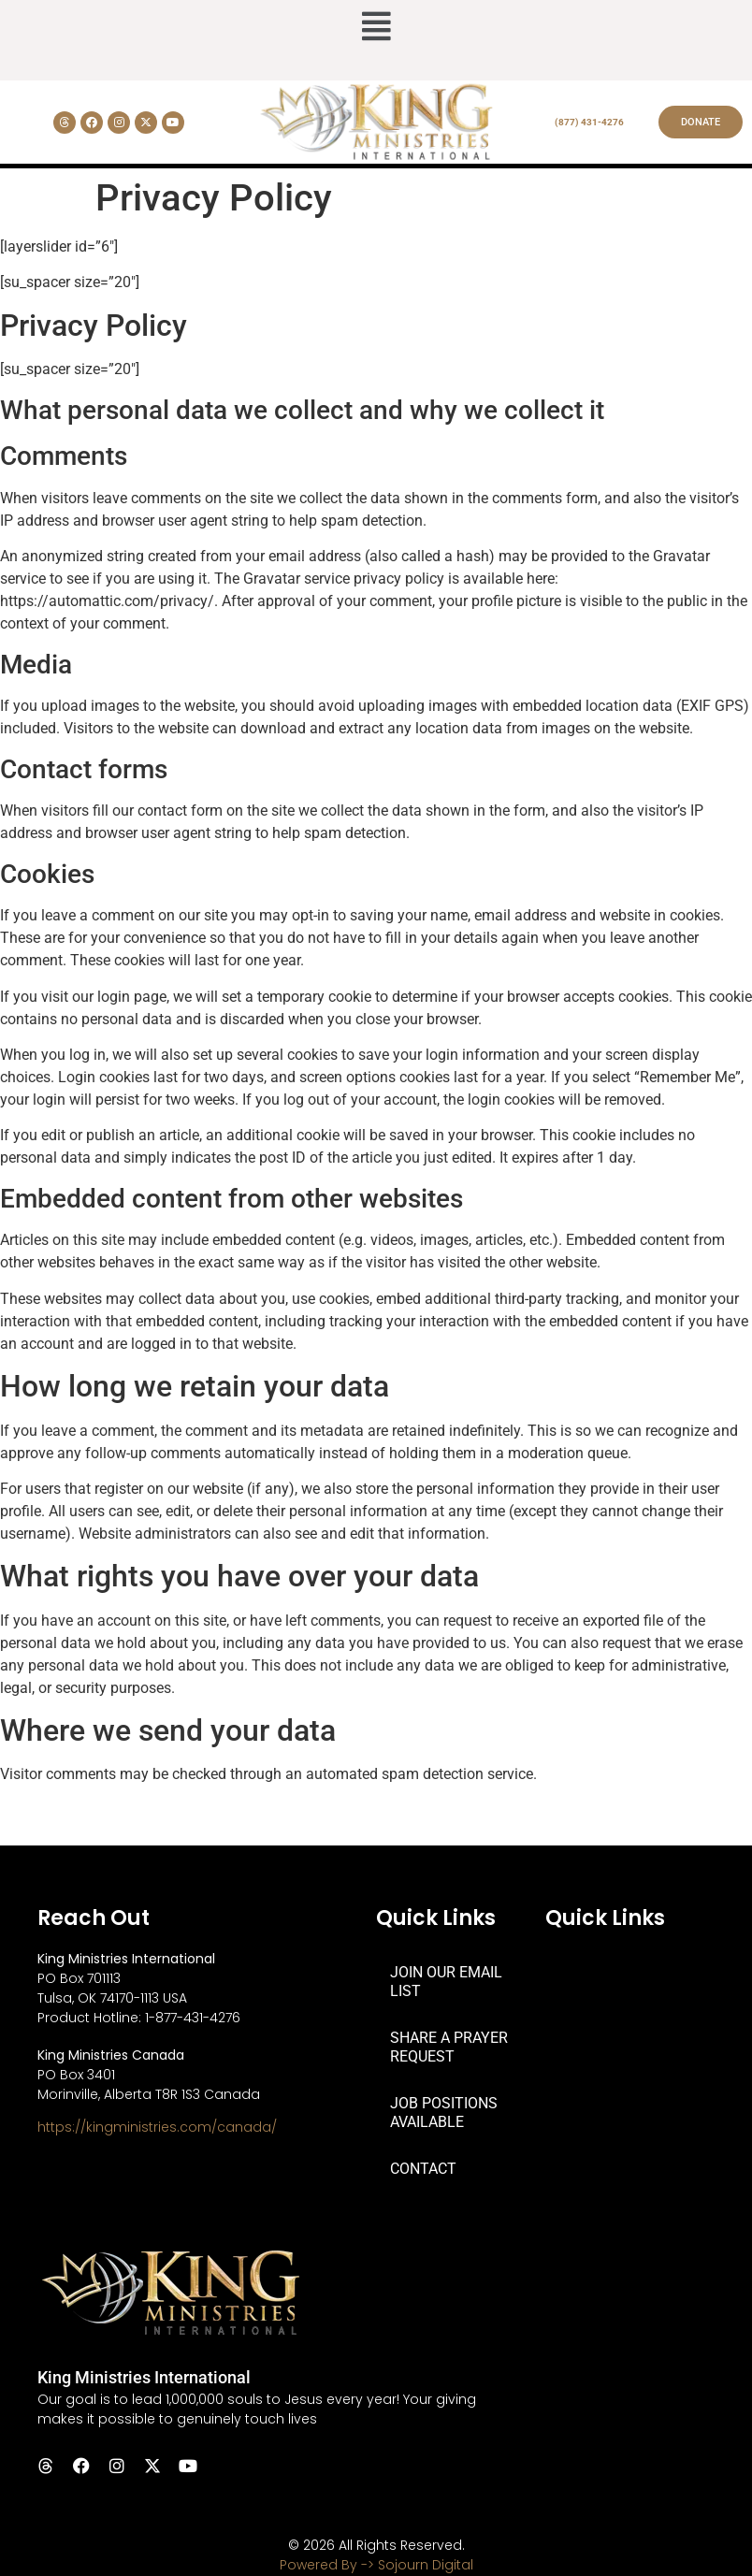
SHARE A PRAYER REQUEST (449, 2047)
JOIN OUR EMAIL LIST (446, 1981)
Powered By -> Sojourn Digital (376, 2564)
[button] (376, 28)
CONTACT (423, 2169)
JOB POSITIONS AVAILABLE (444, 2112)
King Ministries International (144, 2377)
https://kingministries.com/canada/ (157, 2127)
